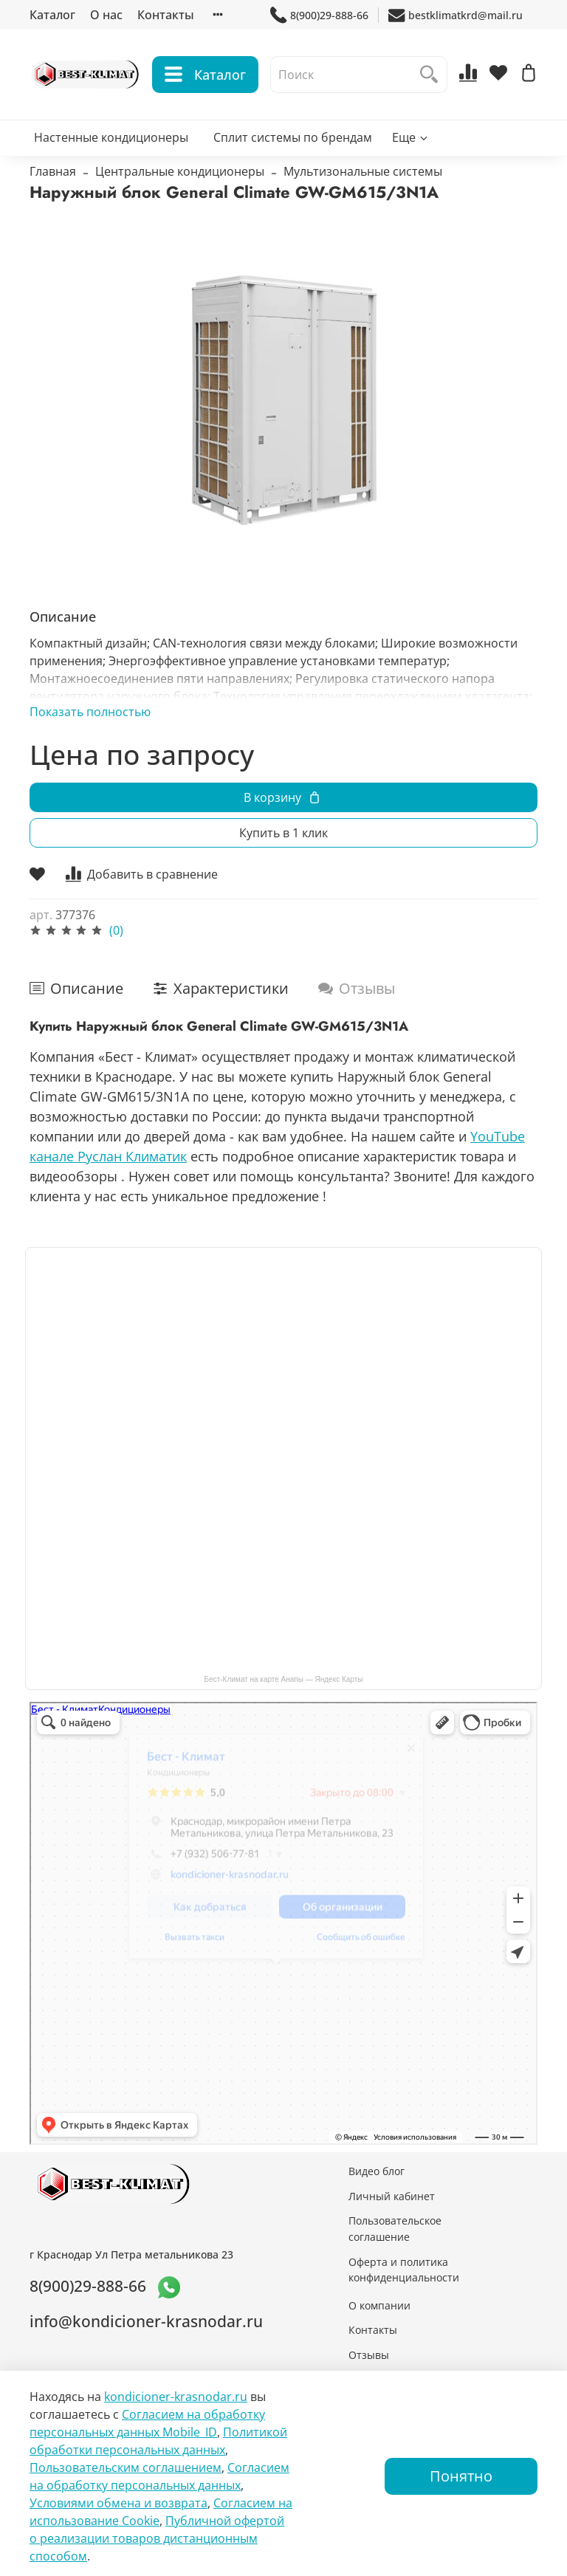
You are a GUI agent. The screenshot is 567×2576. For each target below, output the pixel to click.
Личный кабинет (391, 2196)
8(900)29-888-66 (319, 15)
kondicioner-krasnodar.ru (175, 2396)
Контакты (165, 15)
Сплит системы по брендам (292, 137)
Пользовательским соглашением (125, 2467)
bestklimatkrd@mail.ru (455, 15)
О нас (106, 15)
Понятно (461, 2476)
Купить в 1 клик (283, 833)
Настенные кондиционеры (111, 137)
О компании (379, 2305)
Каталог (52, 15)
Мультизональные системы (363, 171)
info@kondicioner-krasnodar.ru (146, 2321)
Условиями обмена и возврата (118, 2503)
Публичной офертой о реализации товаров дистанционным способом (157, 2538)
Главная (53, 171)
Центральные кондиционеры (179, 171)
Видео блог (376, 2171)
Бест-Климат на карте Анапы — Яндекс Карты (284, 1679)
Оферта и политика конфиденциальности (403, 2270)
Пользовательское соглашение (394, 2228)
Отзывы (368, 2355)
